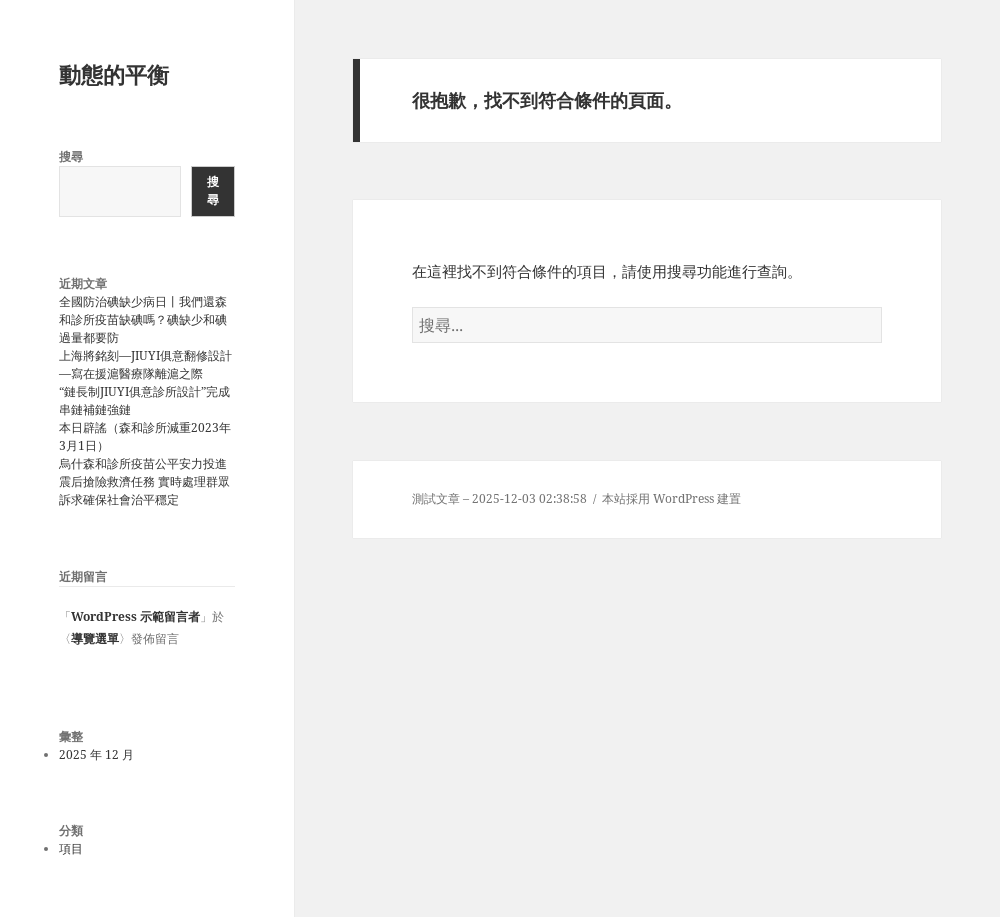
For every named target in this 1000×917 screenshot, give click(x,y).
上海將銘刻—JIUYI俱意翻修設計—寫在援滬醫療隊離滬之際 (145, 364)
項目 (71, 848)
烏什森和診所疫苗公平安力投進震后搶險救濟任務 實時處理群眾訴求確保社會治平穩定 (144, 481)
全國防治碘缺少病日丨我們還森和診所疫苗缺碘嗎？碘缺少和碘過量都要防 (143, 319)
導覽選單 (95, 638)
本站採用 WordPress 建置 (671, 498)
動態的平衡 (114, 74)
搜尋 (71, 156)
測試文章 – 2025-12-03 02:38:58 (499, 498)
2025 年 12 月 (96, 754)
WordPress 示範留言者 (135, 616)
